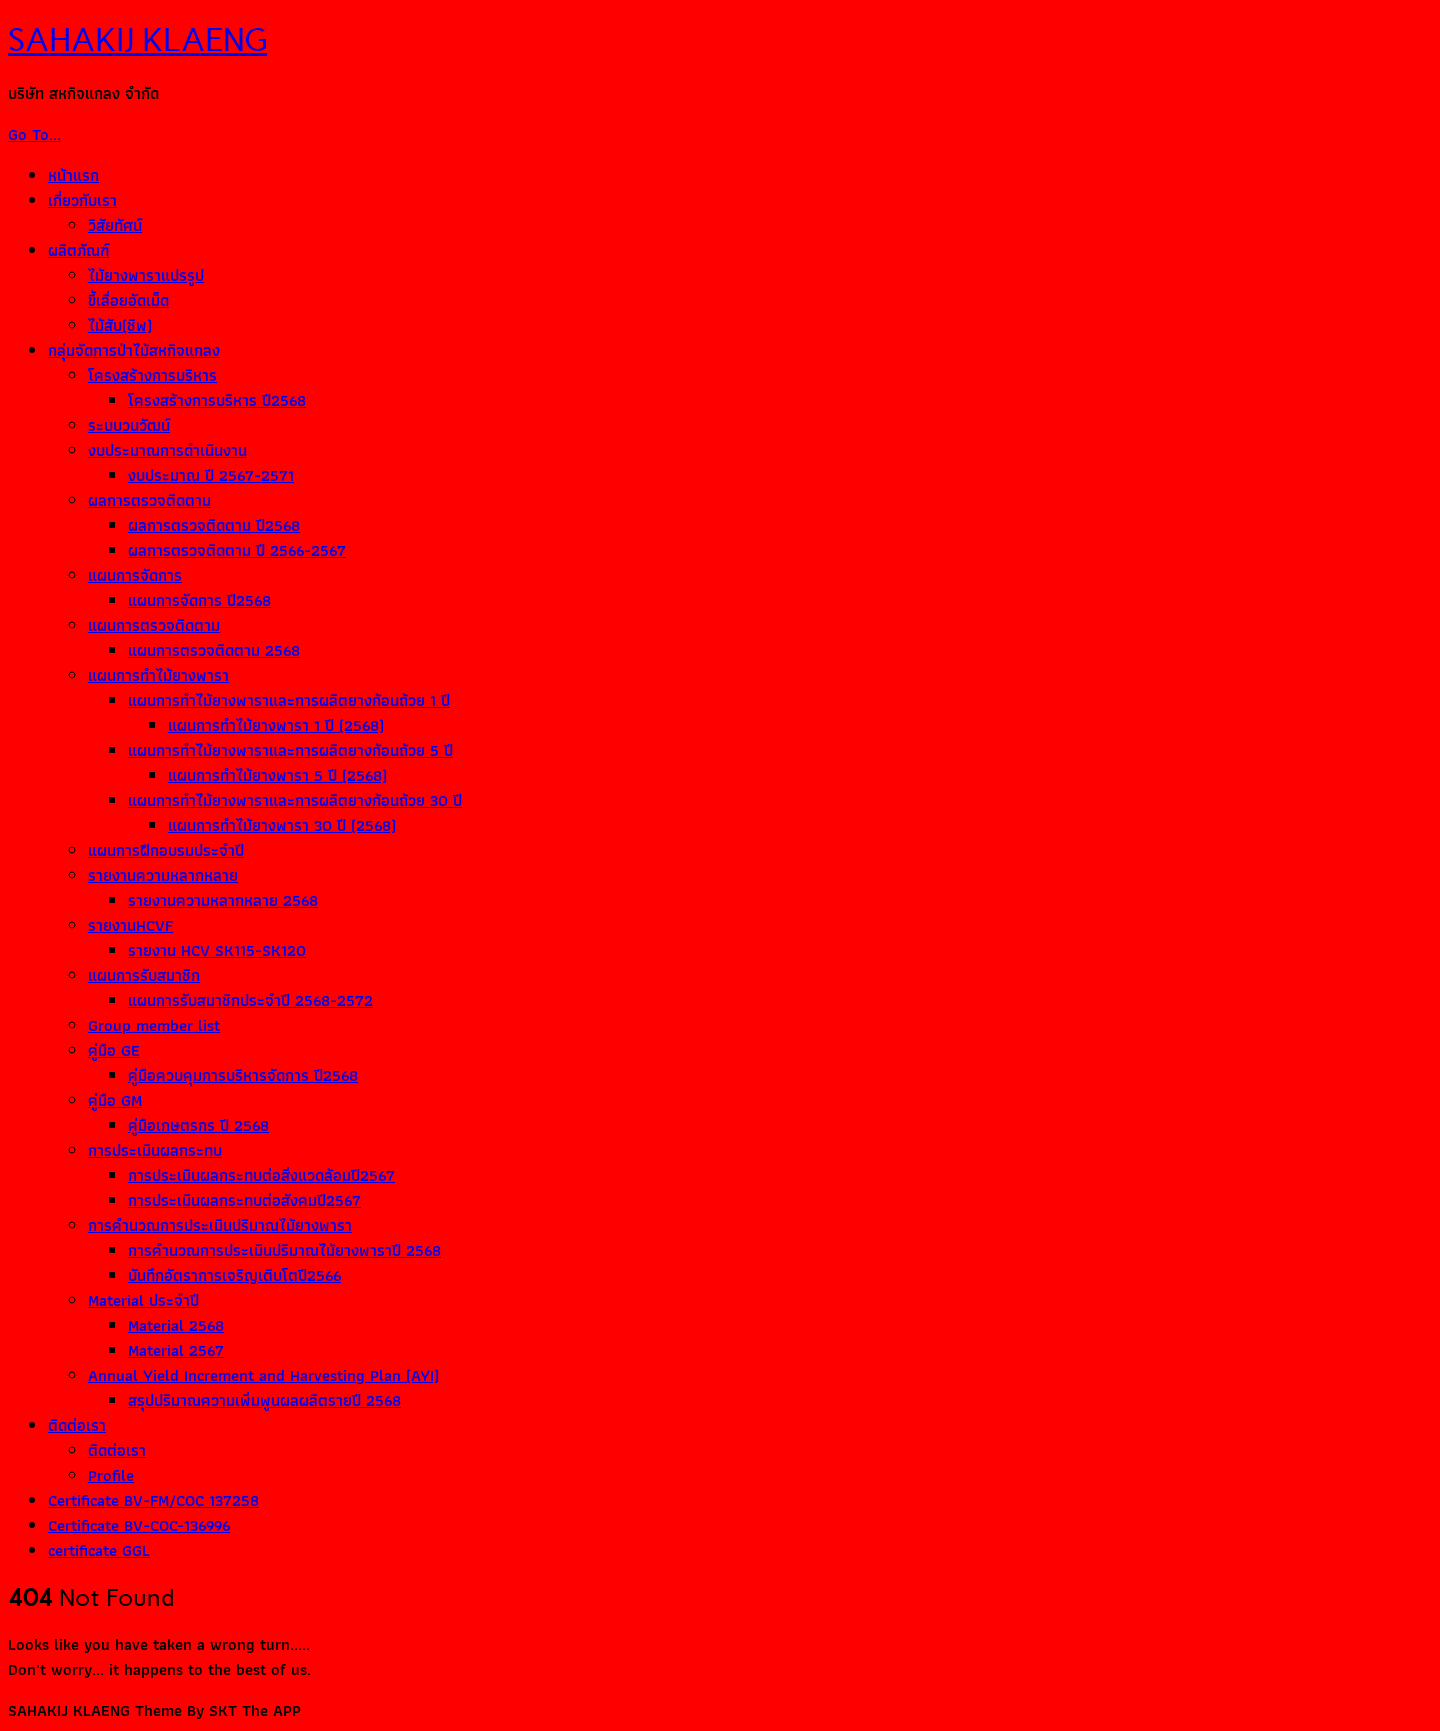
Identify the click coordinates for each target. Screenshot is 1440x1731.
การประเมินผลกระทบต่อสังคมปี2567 (244, 1200)
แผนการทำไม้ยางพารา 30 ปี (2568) (282, 825)
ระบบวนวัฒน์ (129, 425)
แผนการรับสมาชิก (144, 975)
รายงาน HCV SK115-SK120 (217, 950)
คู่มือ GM (115, 1100)
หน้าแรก (73, 175)
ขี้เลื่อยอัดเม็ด (128, 300)
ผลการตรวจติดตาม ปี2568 (214, 525)
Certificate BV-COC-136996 (139, 1525)
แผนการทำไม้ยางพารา (158, 675)
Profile (111, 1475)
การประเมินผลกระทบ (155, 1150)
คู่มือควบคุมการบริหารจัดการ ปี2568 (243, 1075)
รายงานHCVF (130, 925)
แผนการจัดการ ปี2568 (199, 600)
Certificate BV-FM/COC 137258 (153, 1500)
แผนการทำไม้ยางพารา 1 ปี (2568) (276, 725)
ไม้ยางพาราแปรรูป (146, 275)
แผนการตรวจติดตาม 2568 (214, 650)
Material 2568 (176, 1325)
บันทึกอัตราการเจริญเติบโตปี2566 (234, 1275)
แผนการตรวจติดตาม (154, 625)
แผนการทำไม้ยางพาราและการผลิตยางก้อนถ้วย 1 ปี (289, 700)
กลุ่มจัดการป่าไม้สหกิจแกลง (134, 350)
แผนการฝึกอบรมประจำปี (166, 850)
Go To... (34, 134)
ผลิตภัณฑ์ (78, 250)
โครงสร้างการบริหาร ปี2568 (217, 400)
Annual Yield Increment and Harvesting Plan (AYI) (263, 1375)
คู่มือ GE (114, 1050)
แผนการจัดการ (135, 575)
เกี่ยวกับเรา (82, 200)
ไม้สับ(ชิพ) (120, 325)
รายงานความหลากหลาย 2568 (223, 900)
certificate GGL (99, 1550)
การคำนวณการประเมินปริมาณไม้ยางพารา (220, 1225)
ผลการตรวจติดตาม (149, 500)
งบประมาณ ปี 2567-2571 (211, 475)
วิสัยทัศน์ (115, 225)
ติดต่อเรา (77, 1425)
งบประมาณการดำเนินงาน (167, 450)
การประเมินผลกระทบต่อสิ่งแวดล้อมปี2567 (261, 1175)
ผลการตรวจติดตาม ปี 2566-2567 (237, 550)
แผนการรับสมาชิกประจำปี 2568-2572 (250, 1000)
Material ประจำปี (143, 1300)
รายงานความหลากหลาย (163, 875)
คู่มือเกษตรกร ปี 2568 (198, 1125)
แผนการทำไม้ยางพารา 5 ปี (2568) (277, 775)
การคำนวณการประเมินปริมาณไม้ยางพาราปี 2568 (284, 1250)
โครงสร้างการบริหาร (152, 375)
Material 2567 (176, 1350)
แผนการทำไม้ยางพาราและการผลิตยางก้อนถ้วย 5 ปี (290, 750)
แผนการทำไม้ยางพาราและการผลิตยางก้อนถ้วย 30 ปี (295, 800)
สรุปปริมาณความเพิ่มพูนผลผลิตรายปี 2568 (264, 1400)
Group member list (154, 1025)
